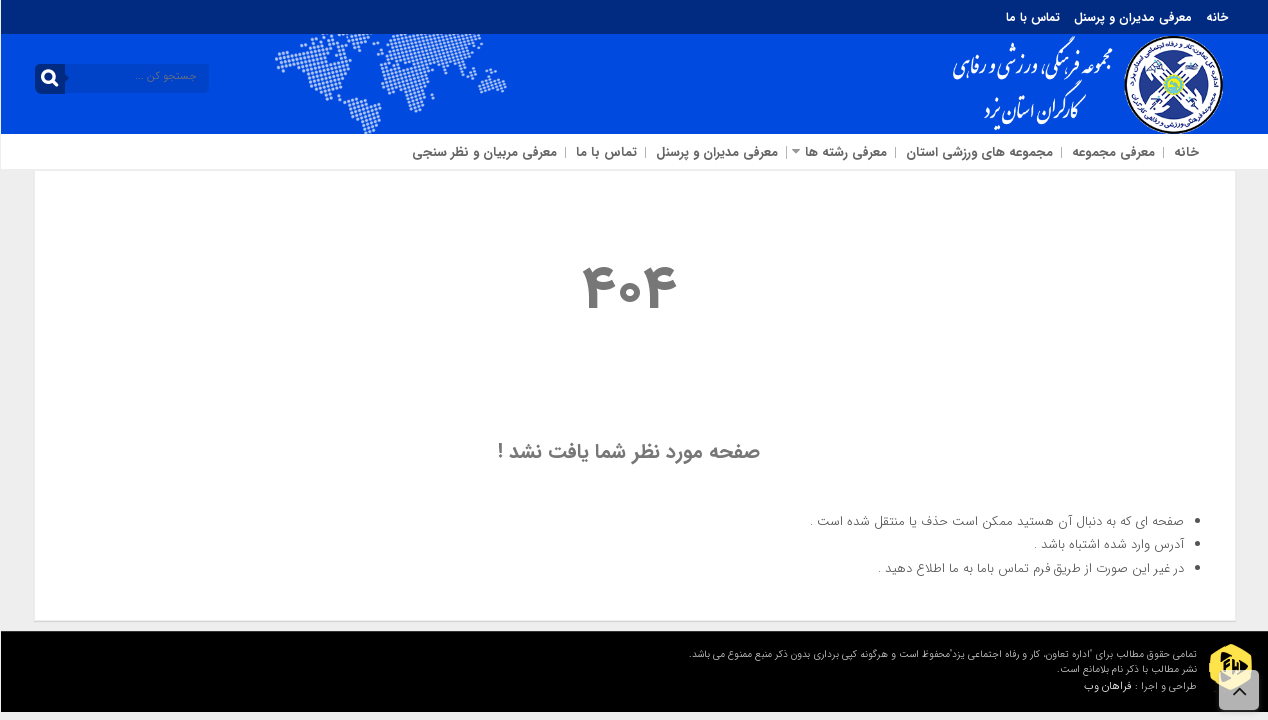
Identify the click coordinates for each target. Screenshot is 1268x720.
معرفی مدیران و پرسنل (1132, 17)
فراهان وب (1107, 686)
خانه (1216, 17)
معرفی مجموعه (1112, 152)
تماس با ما (1032, 17)
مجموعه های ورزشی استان (978, 152)
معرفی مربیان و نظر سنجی (483, 152)
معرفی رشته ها (845, 152)
